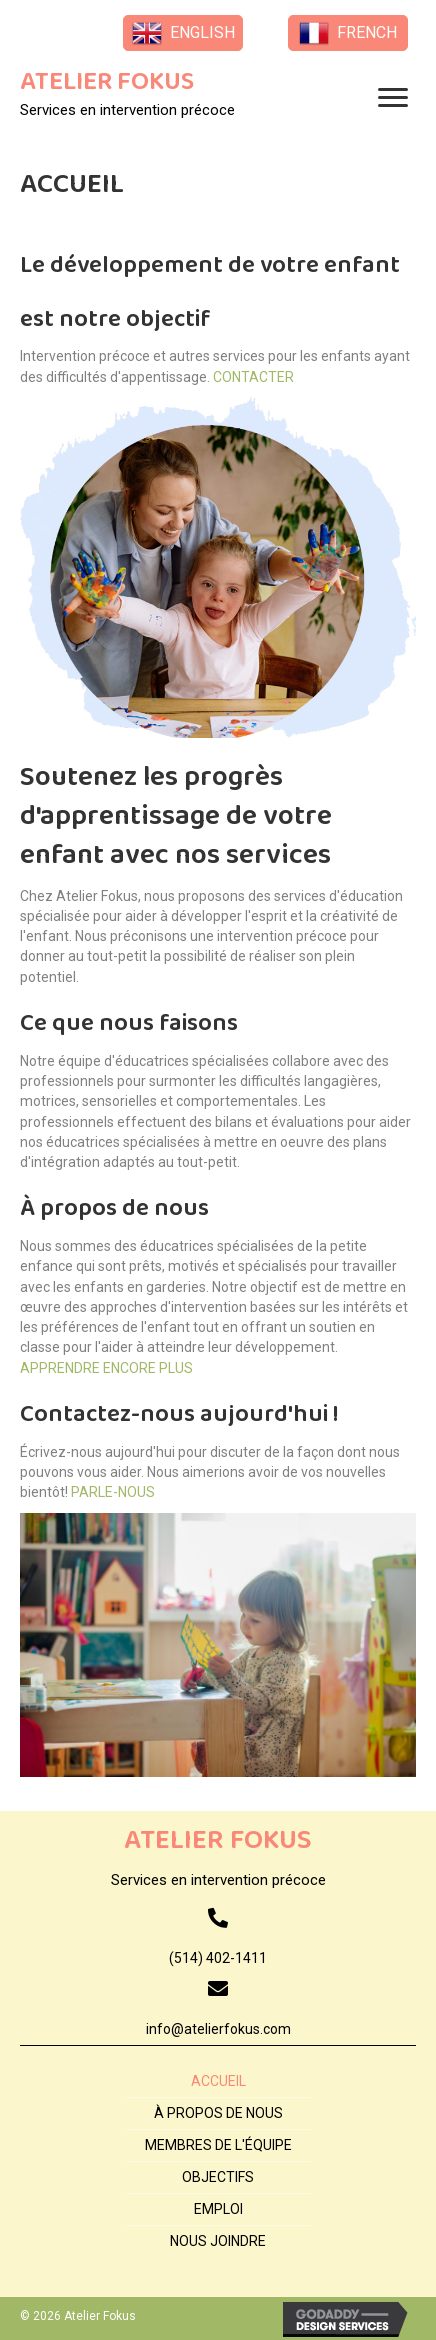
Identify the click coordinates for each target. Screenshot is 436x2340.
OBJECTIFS (218, 2177)
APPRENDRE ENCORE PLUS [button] (106, 1368)
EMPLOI (218, 2209)
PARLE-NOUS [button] (111, 1492)
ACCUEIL (218, 2081)
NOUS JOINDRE (218, 2241)
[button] (183, 33)
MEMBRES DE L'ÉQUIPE (218, 2145)
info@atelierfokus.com (218, 2029)
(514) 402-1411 (218, 1958)
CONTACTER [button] (252, 377)
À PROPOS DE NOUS (218, 2113)
